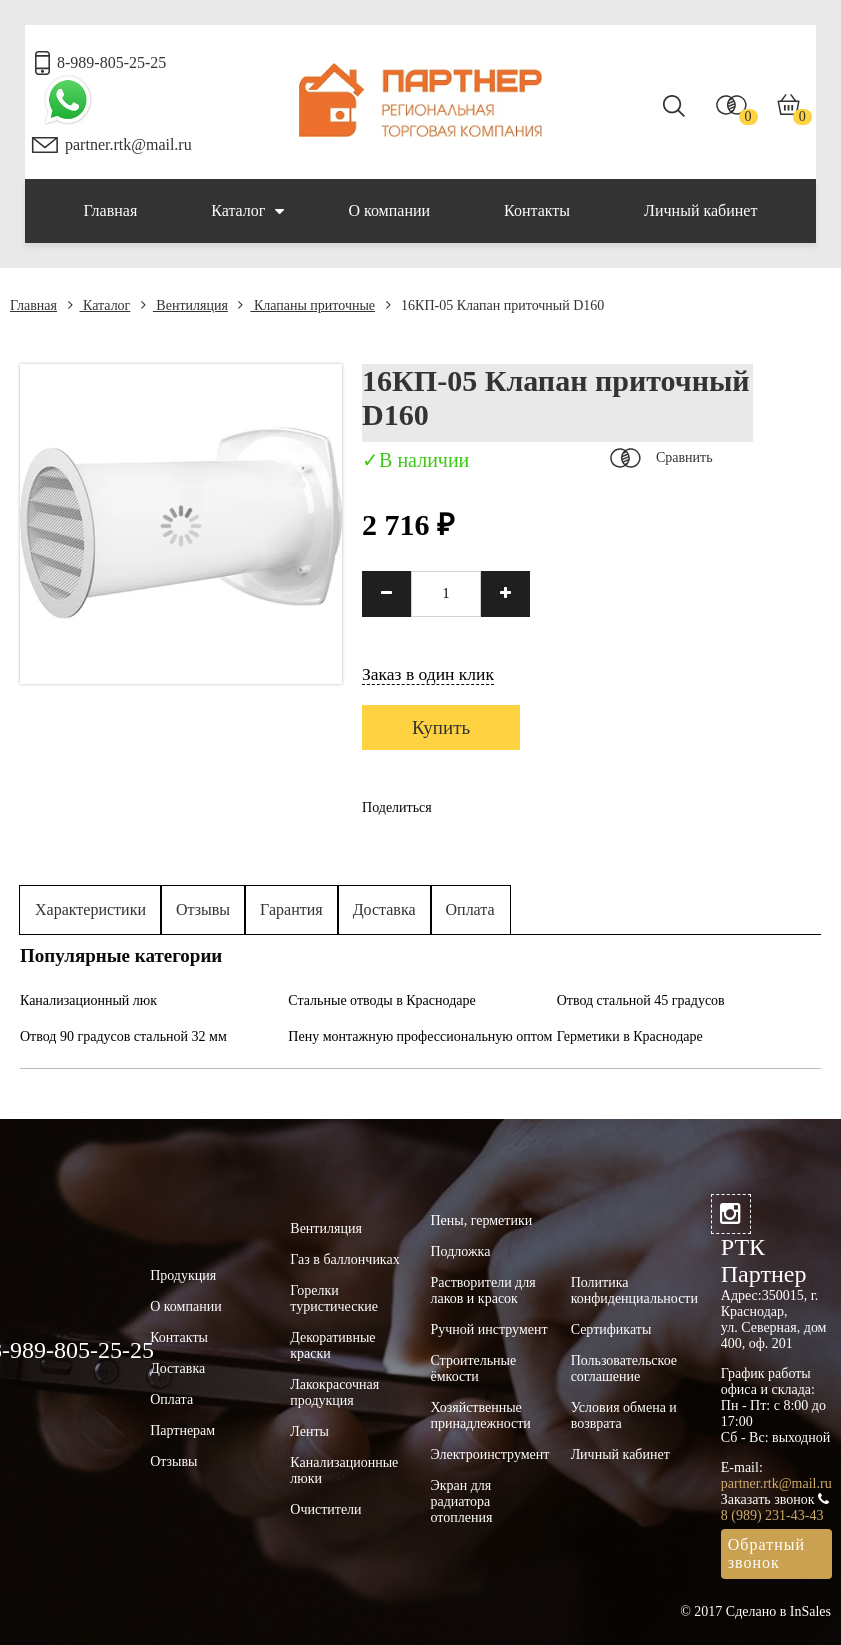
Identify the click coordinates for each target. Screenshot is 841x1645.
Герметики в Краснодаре (630, 1036)
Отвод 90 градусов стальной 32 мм (123, 1036)
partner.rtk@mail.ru (128, 144)
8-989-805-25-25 (111, 62)
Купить (441, 727)
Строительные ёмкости (473, 1368)
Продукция (183, 1275)
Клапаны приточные (306, 305)
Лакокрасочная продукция (334, 1392)
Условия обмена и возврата (624, 1415)
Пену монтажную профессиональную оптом (420, 1036)
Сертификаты (611, 1329)
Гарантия (291, 909)
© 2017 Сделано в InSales (755, 1611)
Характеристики (90, 909)
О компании (389, 210)
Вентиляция (184, 305)
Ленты (309, 1431)
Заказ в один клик (428, 674)
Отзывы (203, 909)
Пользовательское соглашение (624, 1368)
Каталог (247, 211)
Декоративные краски (332, 1345)
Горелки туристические (334, 1298)
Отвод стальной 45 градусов (641, 1000)
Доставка (384, 909)
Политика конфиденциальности (634, 1290)
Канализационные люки (344, 1470)
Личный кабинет (700, 210)
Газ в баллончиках (344, 1259)
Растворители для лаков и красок (482, 1290)
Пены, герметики (481, 1220)
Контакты (537, 210)
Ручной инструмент (488, 1329)
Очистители (325, 1509)
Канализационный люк (88, 1000)
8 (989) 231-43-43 (772, 1515)
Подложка (460, 1251)
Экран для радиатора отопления (461, 1501)
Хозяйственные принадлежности (480, 1415)
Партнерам (182, 1430)
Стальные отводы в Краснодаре (381, 1000)
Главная (111, 210)
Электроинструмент (489, 1454)
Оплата (470, 909)
